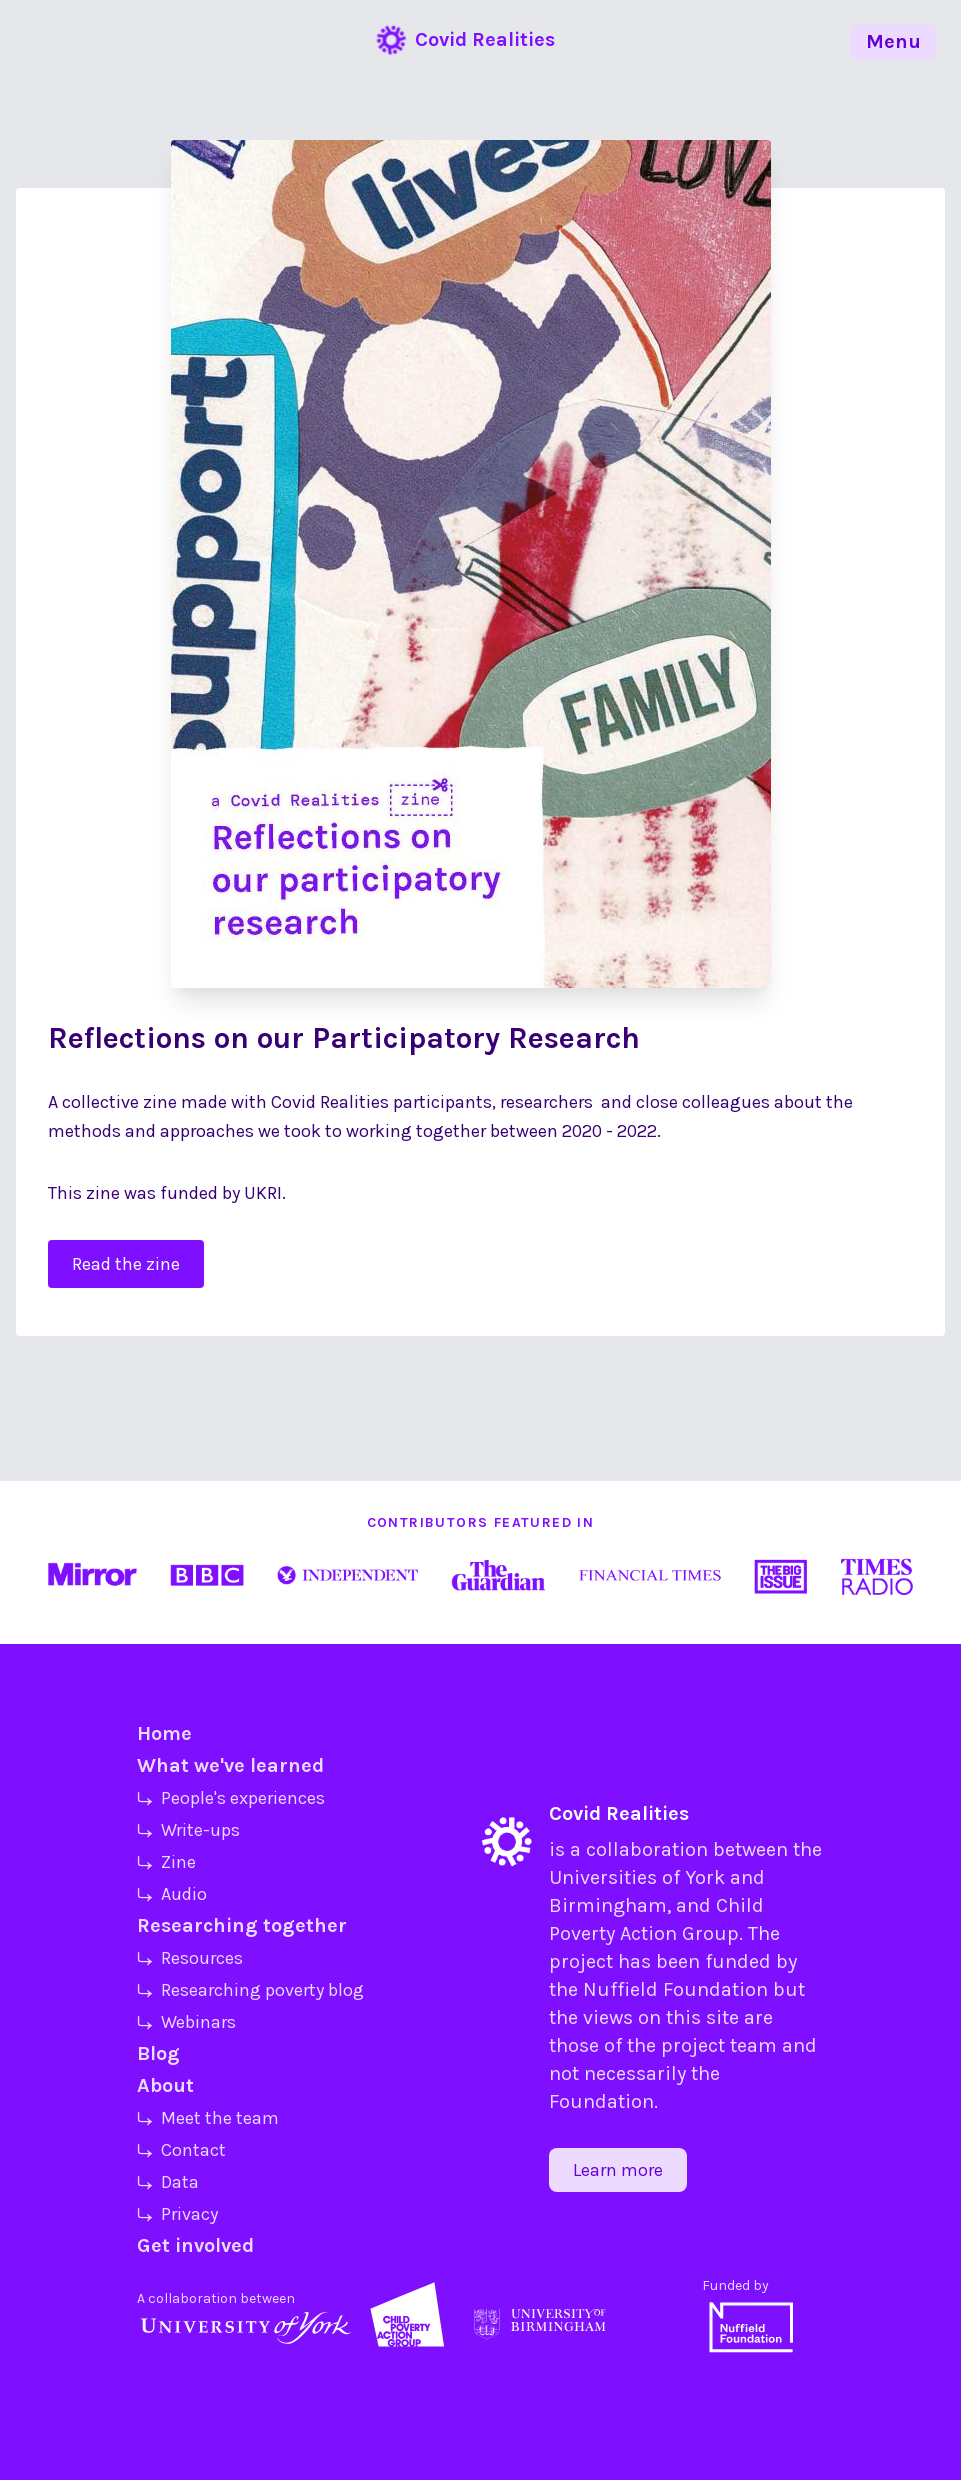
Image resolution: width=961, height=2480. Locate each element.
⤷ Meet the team (208, 2118)
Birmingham (608, 1905)
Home (164, 1733)
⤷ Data (168, 2182)
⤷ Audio (172, 1894)
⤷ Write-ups (188, 1830)
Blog (158, 2053)
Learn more (618, 2170)
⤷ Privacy (177, 2214)
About (165, 2085)
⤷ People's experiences (231, 1798)
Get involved (195, 2245)
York (705, 1877)
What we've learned (230, 1765)
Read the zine (126, 1264)
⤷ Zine (166, 1862)
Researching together (242, 1925)
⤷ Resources (190, 1958)
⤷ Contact (181, 2150)
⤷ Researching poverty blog (250, 1990)
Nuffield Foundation (675, 1989)
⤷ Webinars (186, 2022)
